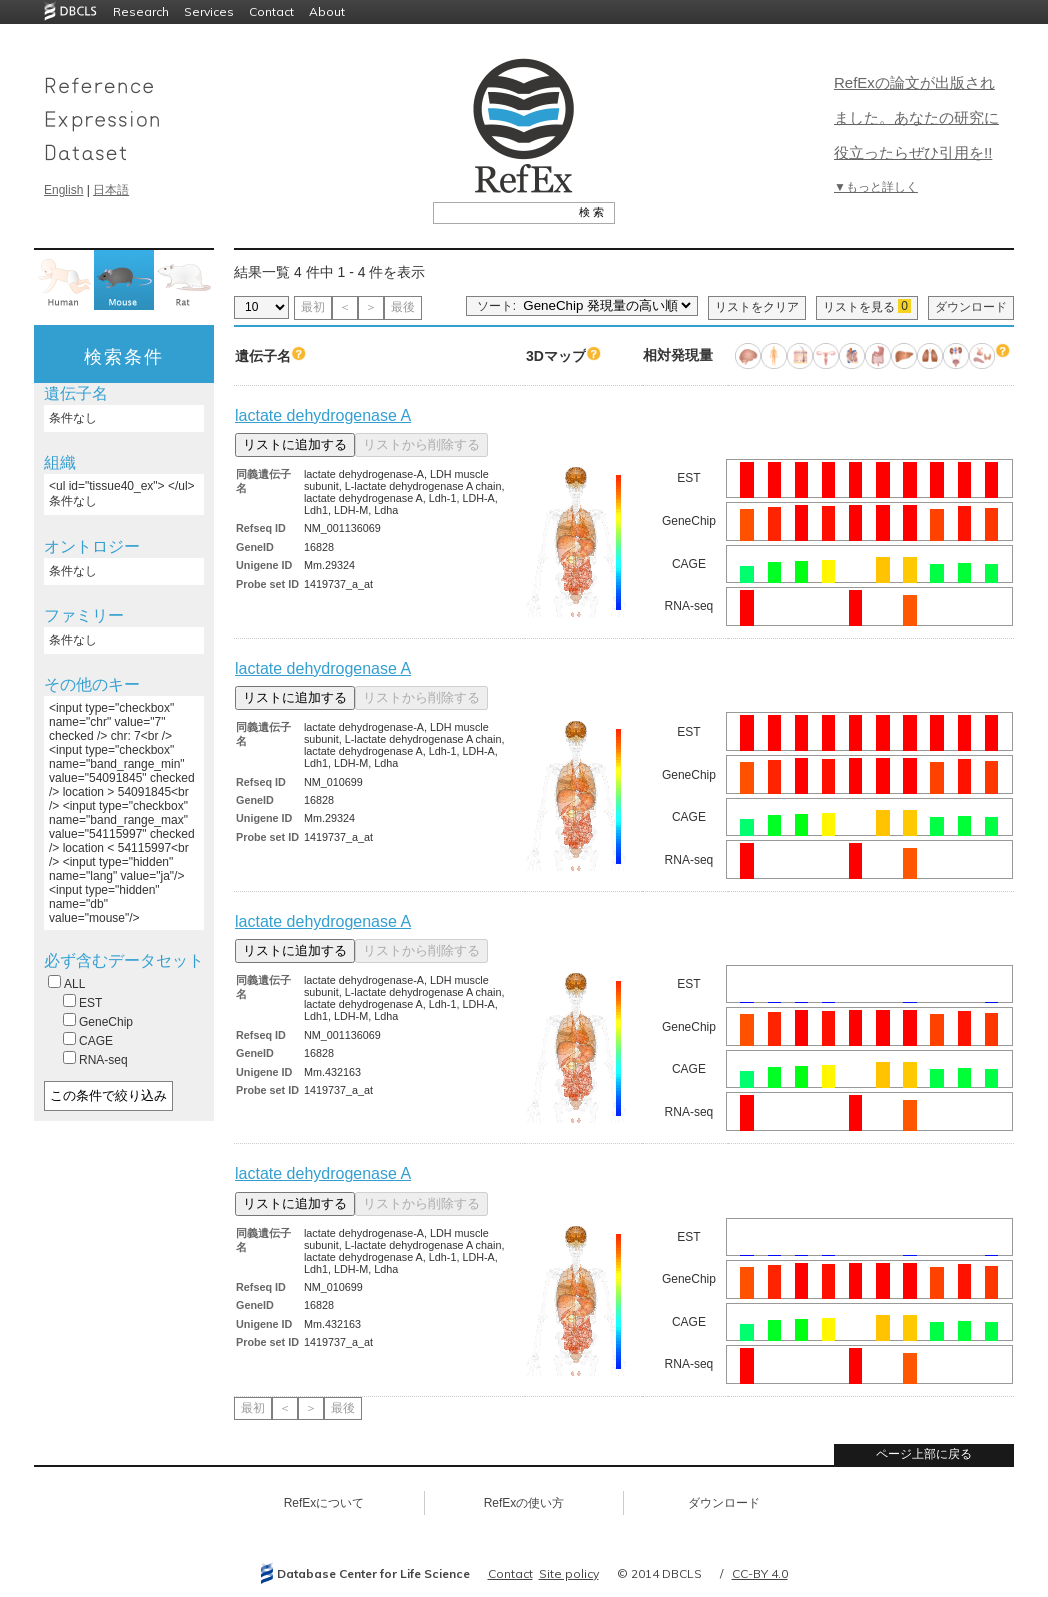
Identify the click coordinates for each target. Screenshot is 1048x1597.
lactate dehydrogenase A (323, 415)
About (327, 11)
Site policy (569, 1573)
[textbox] (501, 212)
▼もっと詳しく (876, 187)
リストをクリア (757, 307)
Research (141, 11)
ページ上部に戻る (924, 1454)
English (63, 190)
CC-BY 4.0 (760, 1573)
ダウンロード (971, 307)
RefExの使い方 (524, 1503)
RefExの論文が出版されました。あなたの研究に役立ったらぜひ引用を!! (916, 117)
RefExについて (324, 1503)
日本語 (111, 190)
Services (209, 11)
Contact (271, 11)
